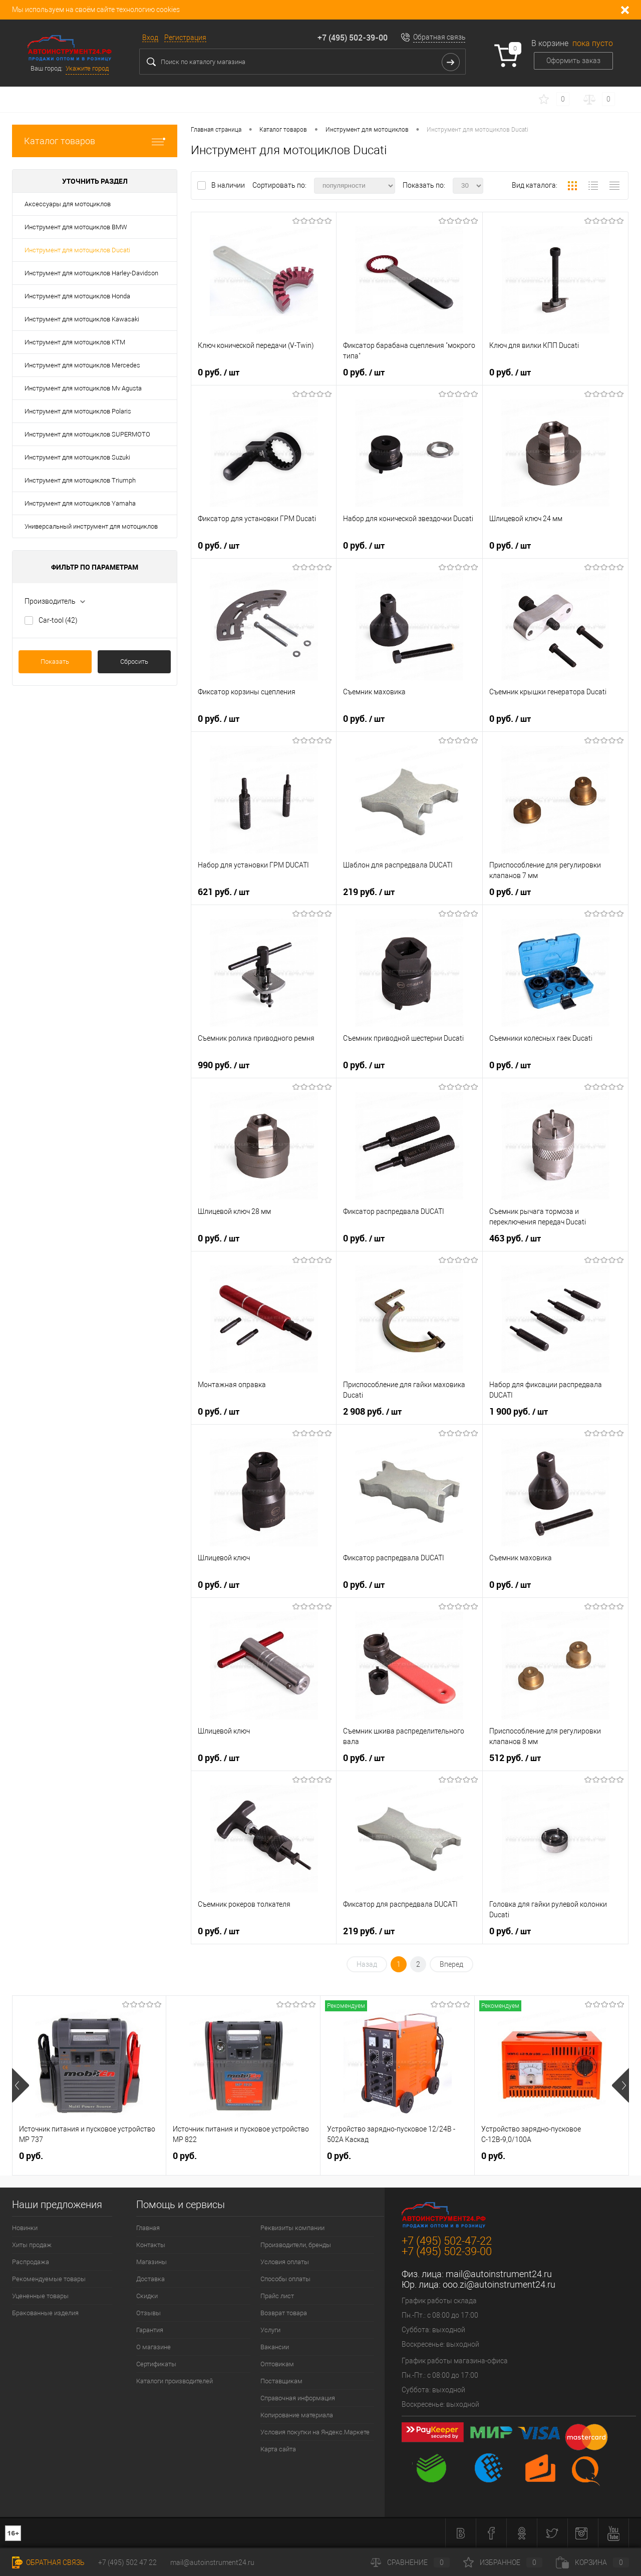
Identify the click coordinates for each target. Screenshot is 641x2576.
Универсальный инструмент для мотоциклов (91, 526)
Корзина (592, 2562)
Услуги (270, 2330)
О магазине (153, 2347)
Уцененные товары (40, 2296)
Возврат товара (283, 2313)
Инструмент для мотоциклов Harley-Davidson (91, 273)
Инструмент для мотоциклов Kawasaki (82, 319)
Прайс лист (277, 2296)
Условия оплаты (284, 2262)
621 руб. (223, 892)
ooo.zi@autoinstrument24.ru (499, 2284)
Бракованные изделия (45, 2313)
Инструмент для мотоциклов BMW (76, 227)
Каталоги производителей (174, 2381)
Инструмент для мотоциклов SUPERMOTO (87, 434)
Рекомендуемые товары (49, 2279)
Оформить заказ (573, 61)
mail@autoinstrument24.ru (499, 2274)
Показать (55, 661)
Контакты (150, 2245)
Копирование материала (296, 2415)
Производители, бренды (295, 2245)
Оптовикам (277, 2364)
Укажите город (87, 68)
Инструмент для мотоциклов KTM (75, 342)
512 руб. (515, 1758)
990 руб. (223, 1065)
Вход (150, 38)
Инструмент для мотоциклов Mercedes (82, 365)
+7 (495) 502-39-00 (352, 37)
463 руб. (515, 1238)
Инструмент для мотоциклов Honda (77, 296)
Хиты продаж (32, 2245)
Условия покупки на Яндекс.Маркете (315, 2432)
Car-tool (58, 620)
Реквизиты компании (292, 2228)
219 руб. (369, 892)
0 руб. (218, 372)
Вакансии (274, 2347)
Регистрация (185, 38)
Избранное (502, 2562)
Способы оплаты (285, 2279)
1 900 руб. (518, 1411)
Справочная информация (297, 2398)
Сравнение (410, 2562)
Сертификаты (156, 2364)
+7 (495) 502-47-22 (447, 2241)
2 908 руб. (372, 1411)
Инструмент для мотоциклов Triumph (80, 480)
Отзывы (148, 2313)
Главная (148, 2228)
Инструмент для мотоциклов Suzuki (77, 457)
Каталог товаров (94, 141)
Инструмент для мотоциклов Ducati (77, 250)
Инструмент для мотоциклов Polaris (78, 411)
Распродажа (30, 2262)
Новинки (25, 2228)
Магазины (151, 2262)
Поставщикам (281, 2381)
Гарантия (149, 2330)
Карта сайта (278, 2449)
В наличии (228, 185)
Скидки (147, 2296)
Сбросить (134, 661)
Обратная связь (439, 37)
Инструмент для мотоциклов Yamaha (80, 503)
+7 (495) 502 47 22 (127, 2562)
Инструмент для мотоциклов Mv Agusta (83, 388)
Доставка (150, 2279)
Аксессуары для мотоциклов (68, 204)
